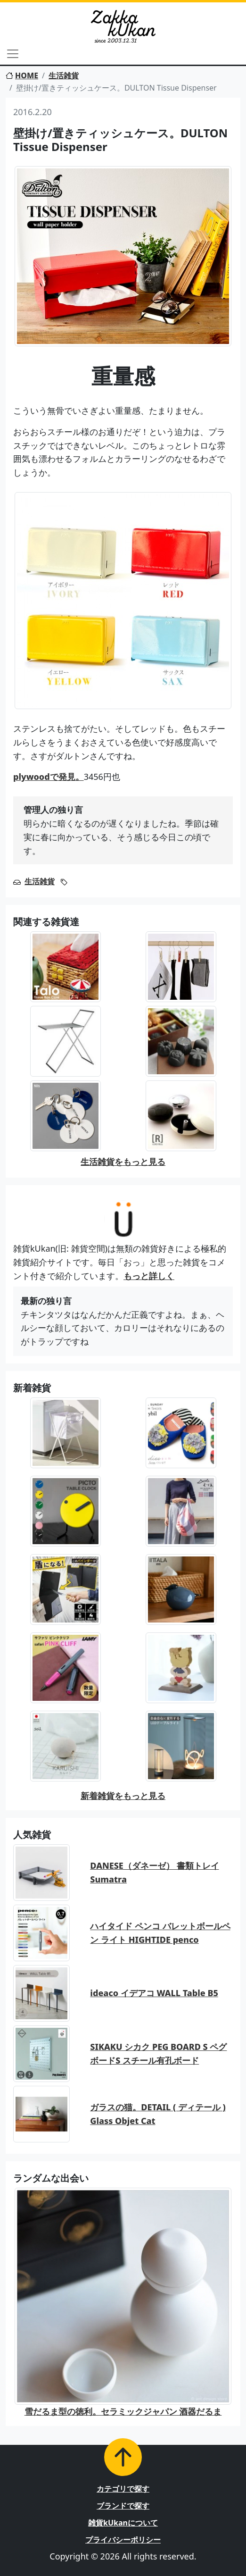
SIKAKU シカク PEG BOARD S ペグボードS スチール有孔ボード (158, 2053)
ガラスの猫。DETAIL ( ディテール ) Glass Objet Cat (157, 2113)
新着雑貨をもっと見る (123, 1795)
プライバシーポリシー (123, 2539)
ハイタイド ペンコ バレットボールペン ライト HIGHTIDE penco (160, 1932)
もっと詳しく (148, 1275)
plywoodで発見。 (48, 776)
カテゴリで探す (123, 2489)
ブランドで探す (123, 2506)
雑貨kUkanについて (123, 2522)
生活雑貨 (64, 75)
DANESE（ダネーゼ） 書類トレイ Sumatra (154, 1872)
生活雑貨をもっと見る (123, 1161)
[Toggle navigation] (13, 54)
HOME (22, 75)
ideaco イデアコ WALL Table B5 (154, 1993)
